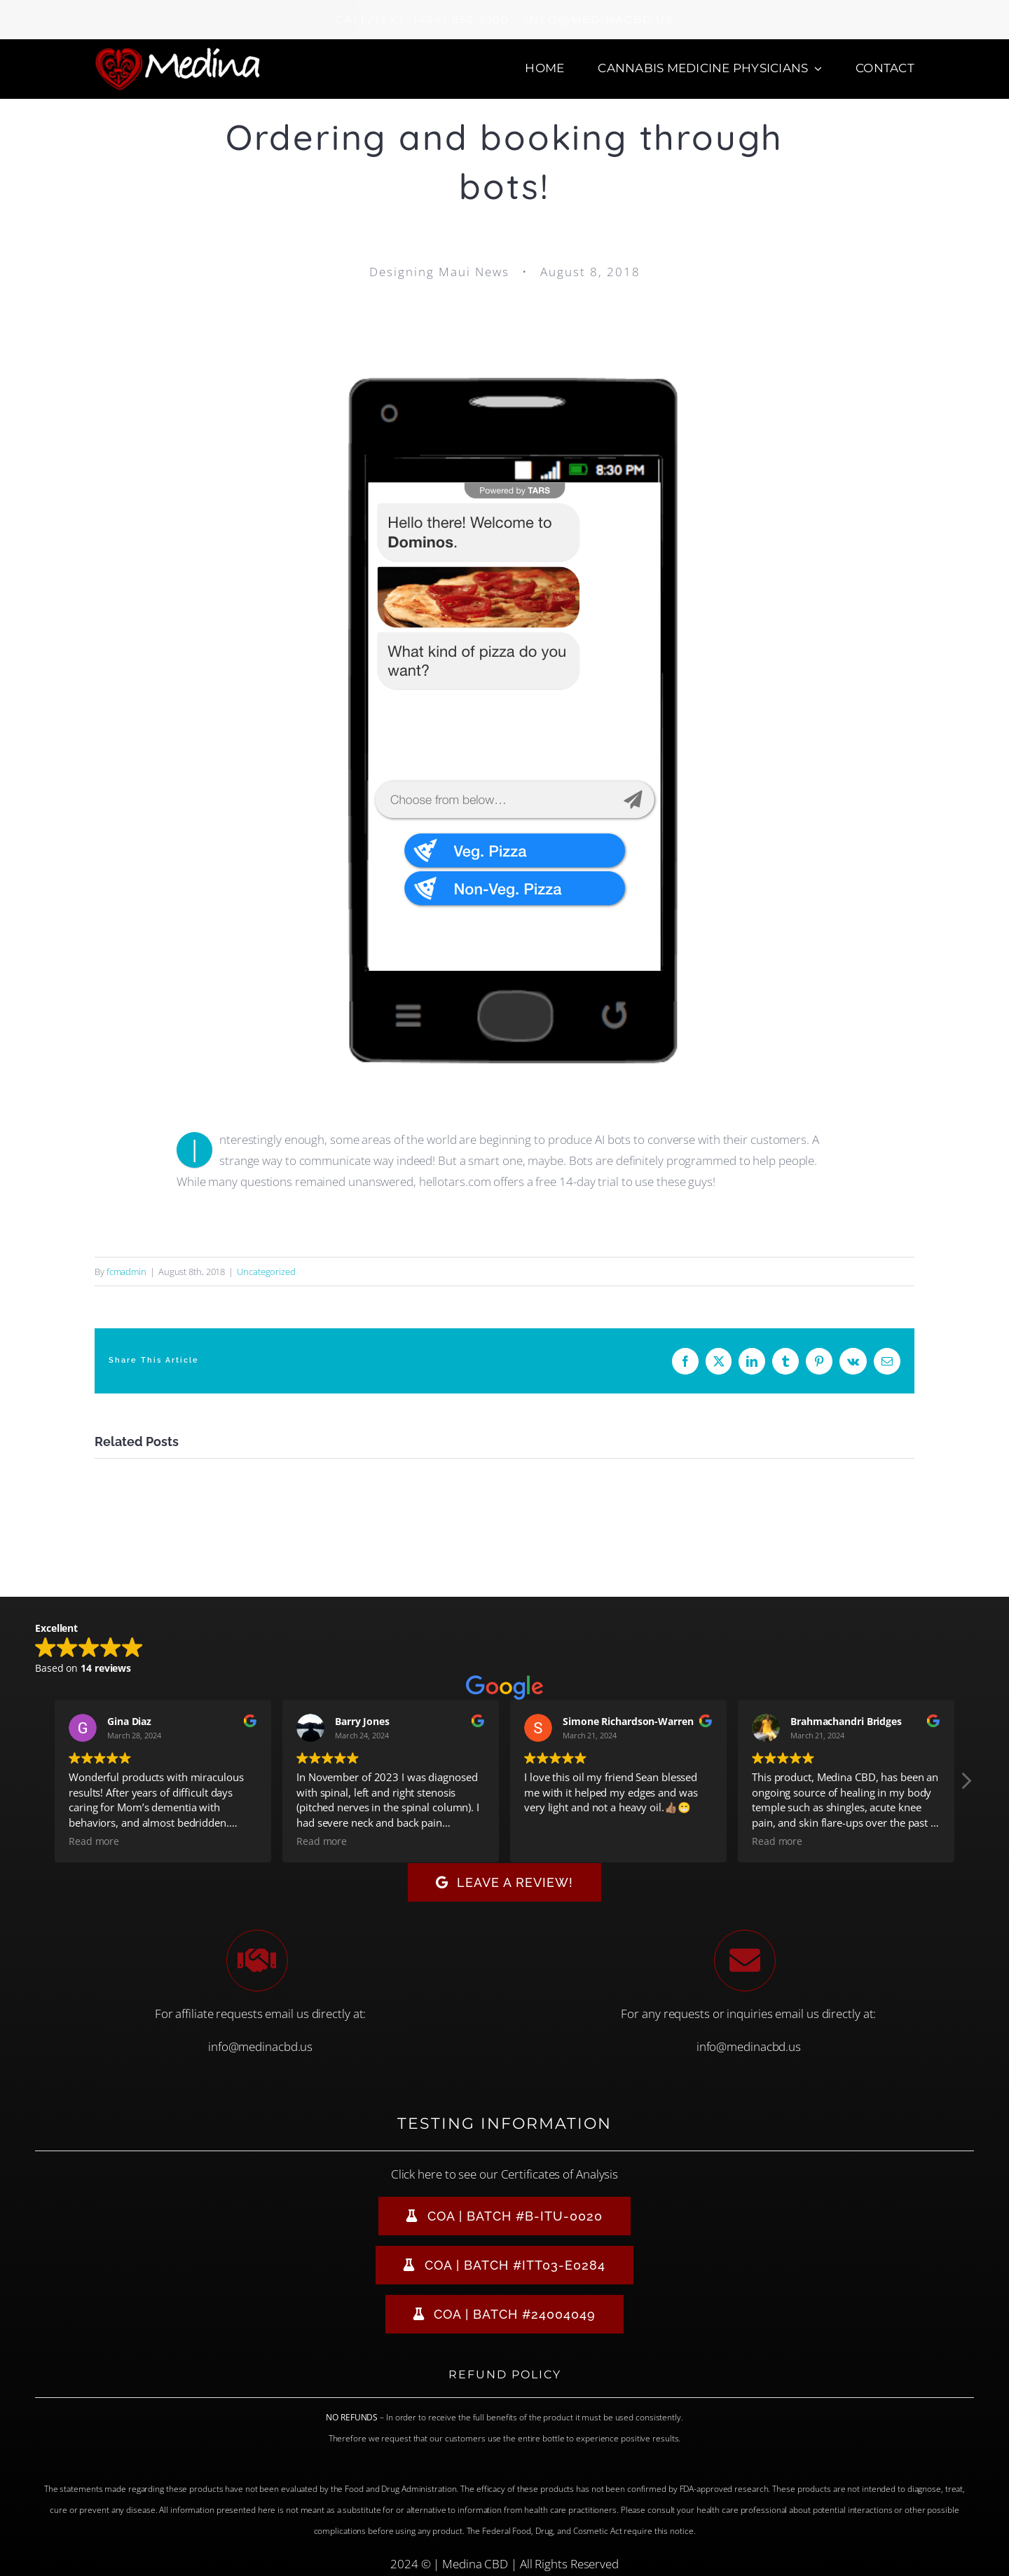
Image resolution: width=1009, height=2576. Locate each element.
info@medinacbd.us (260, 2046)
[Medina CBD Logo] (178, 52)
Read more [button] (94, 1841)
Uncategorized (266, 1271)
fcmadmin (126, 1271)
